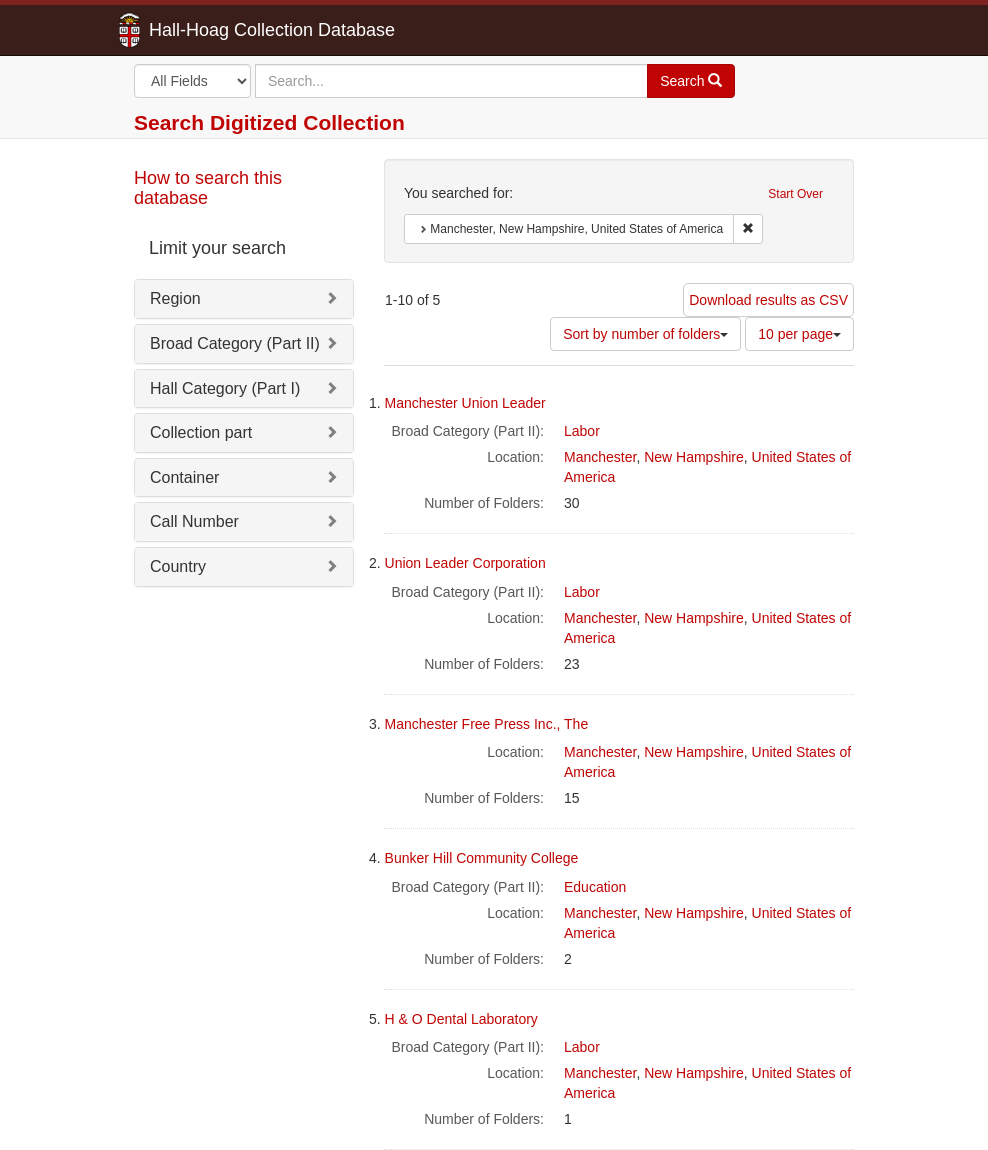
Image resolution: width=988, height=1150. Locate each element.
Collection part (201, 432)
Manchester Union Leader (465, 403)
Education (595, 887)
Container (184, 477)
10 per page (799, 334)
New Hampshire (694, 457)
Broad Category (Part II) (235, 343)
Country (178, 566)
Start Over (795, 194)
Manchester (600, 457)
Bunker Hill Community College (482, 858)
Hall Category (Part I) (225, 388)
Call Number (194, 521)
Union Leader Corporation (465, 563)
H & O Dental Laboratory (461, 1019)
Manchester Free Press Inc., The (487, 724)
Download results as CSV (768, 300)
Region (175, 298)
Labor (582, 431)
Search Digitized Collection (269, 122)
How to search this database (208, 188)
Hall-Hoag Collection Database (209, 30)
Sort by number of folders (645, 334)
